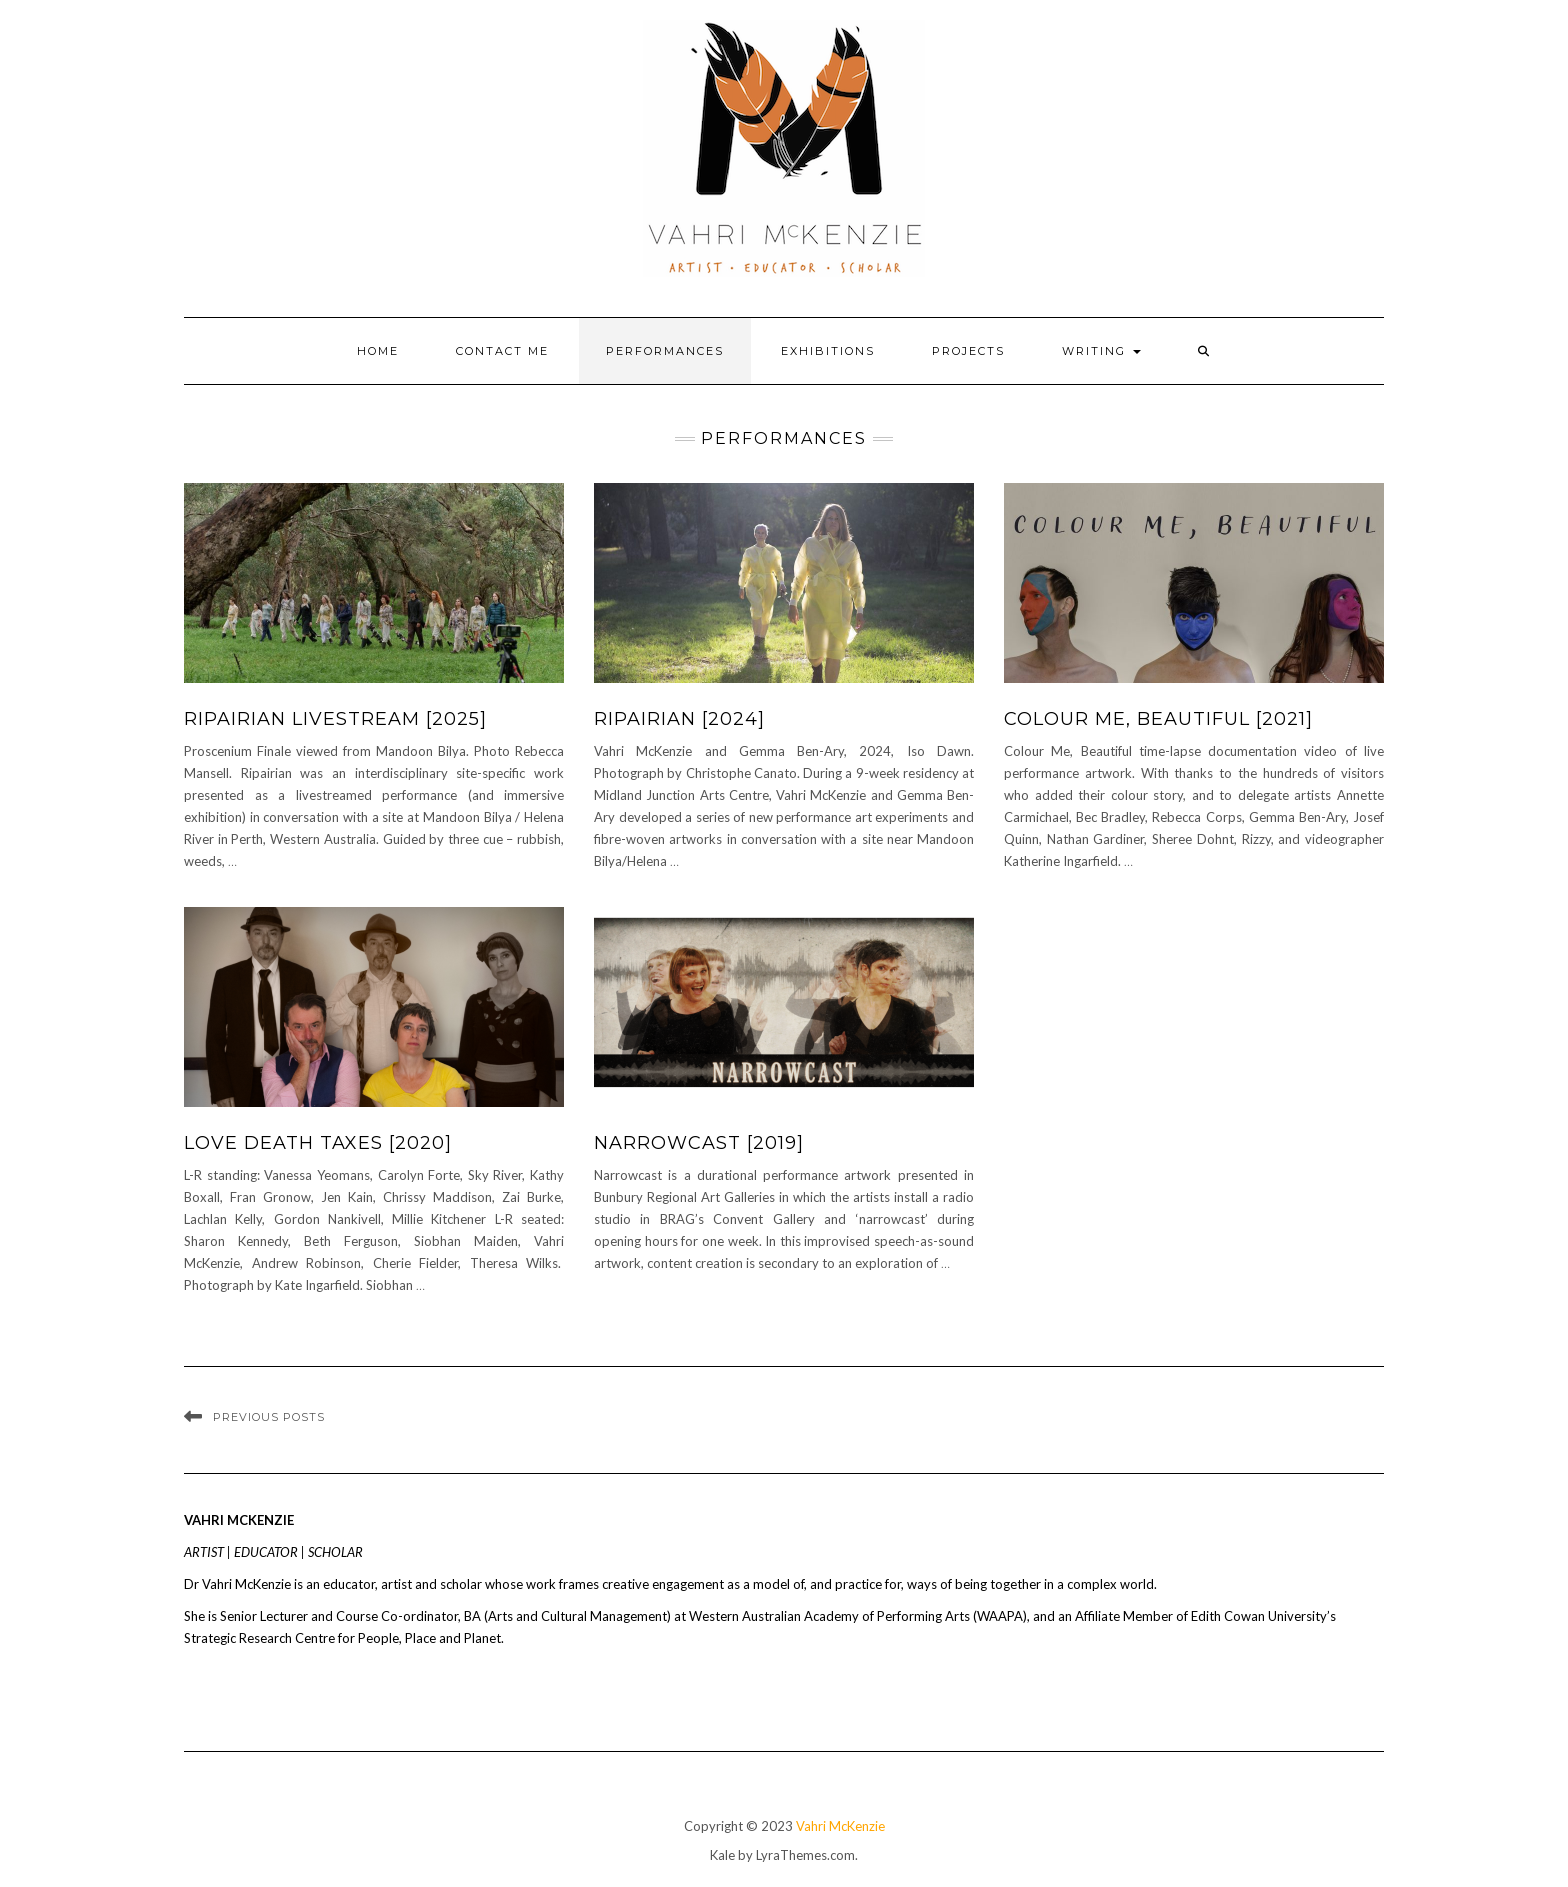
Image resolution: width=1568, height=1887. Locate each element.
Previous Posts (269, 1417)
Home (378, 351)
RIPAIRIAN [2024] (679, 719)
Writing (1101, 351)
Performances (665, 351)
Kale (722, 1855)
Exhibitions (828, 351)
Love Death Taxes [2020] (318, 1143)
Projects (968, 351)
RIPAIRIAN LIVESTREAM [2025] (335, 719)
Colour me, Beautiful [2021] (1158, 719)
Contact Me (502, 351)
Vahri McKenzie (840, 1826)
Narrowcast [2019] (699, 1143)
